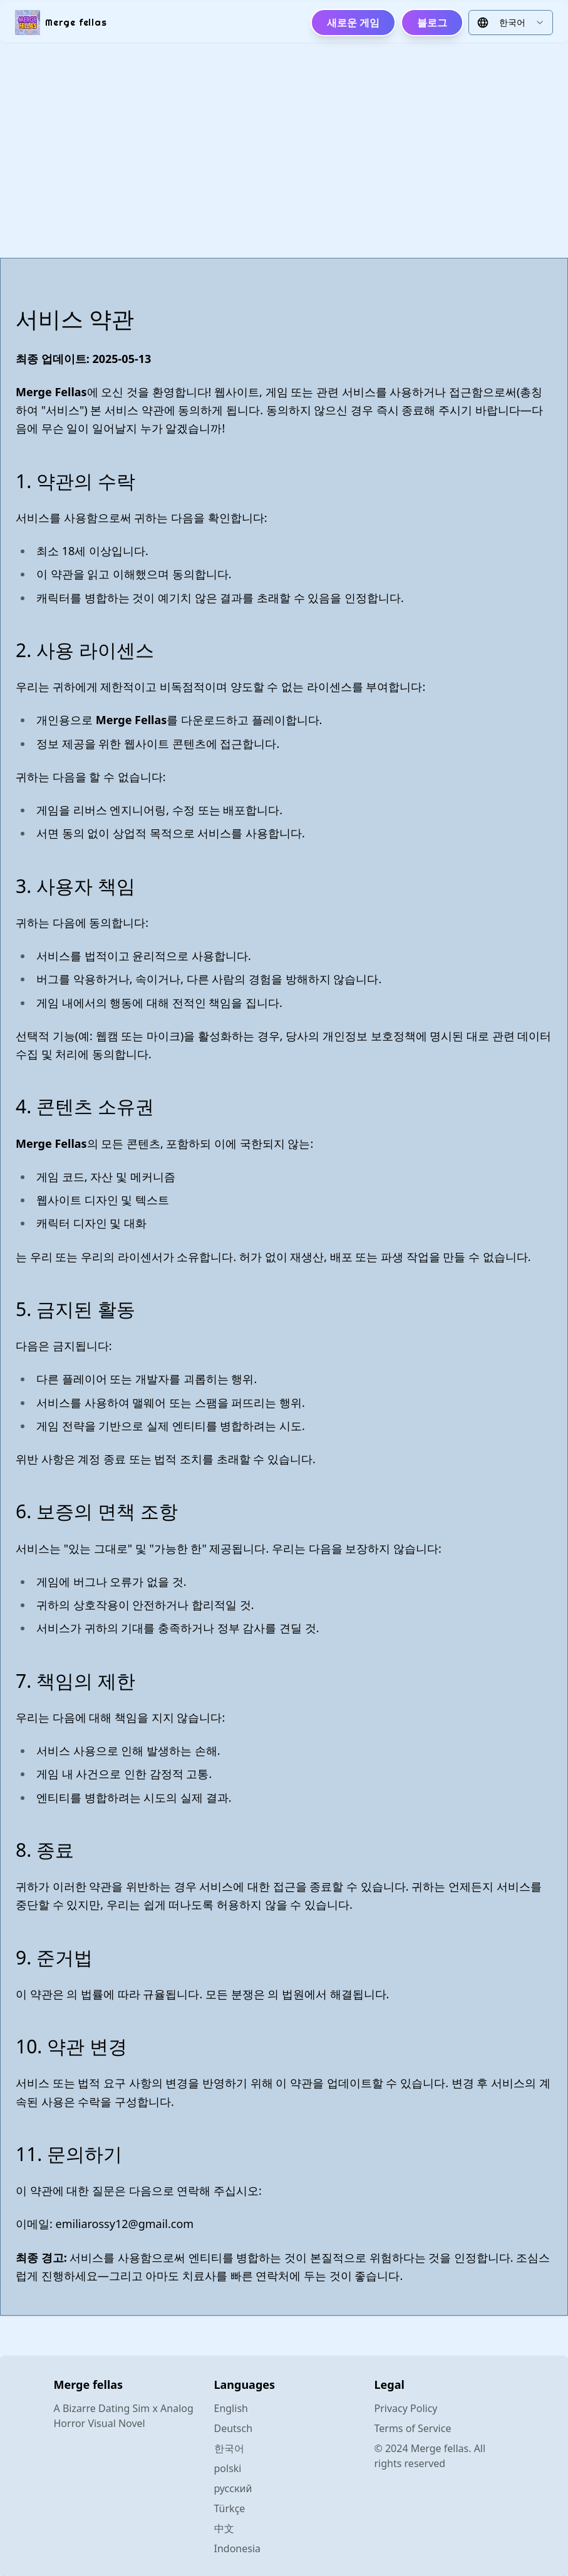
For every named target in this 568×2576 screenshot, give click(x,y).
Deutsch (233, 2428)
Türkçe (229, 2508)
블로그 (432, 22)
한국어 (229, 2448)
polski (228, 2468)
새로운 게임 (353, 22)
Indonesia (237, 2548)
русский (233, 2488)
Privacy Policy (406, 2408)
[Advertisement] (284, 150)
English (231, 2408)
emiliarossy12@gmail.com (125, 2223)
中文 (224, 2528)
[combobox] (510, 22)
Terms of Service (413, 2428)
